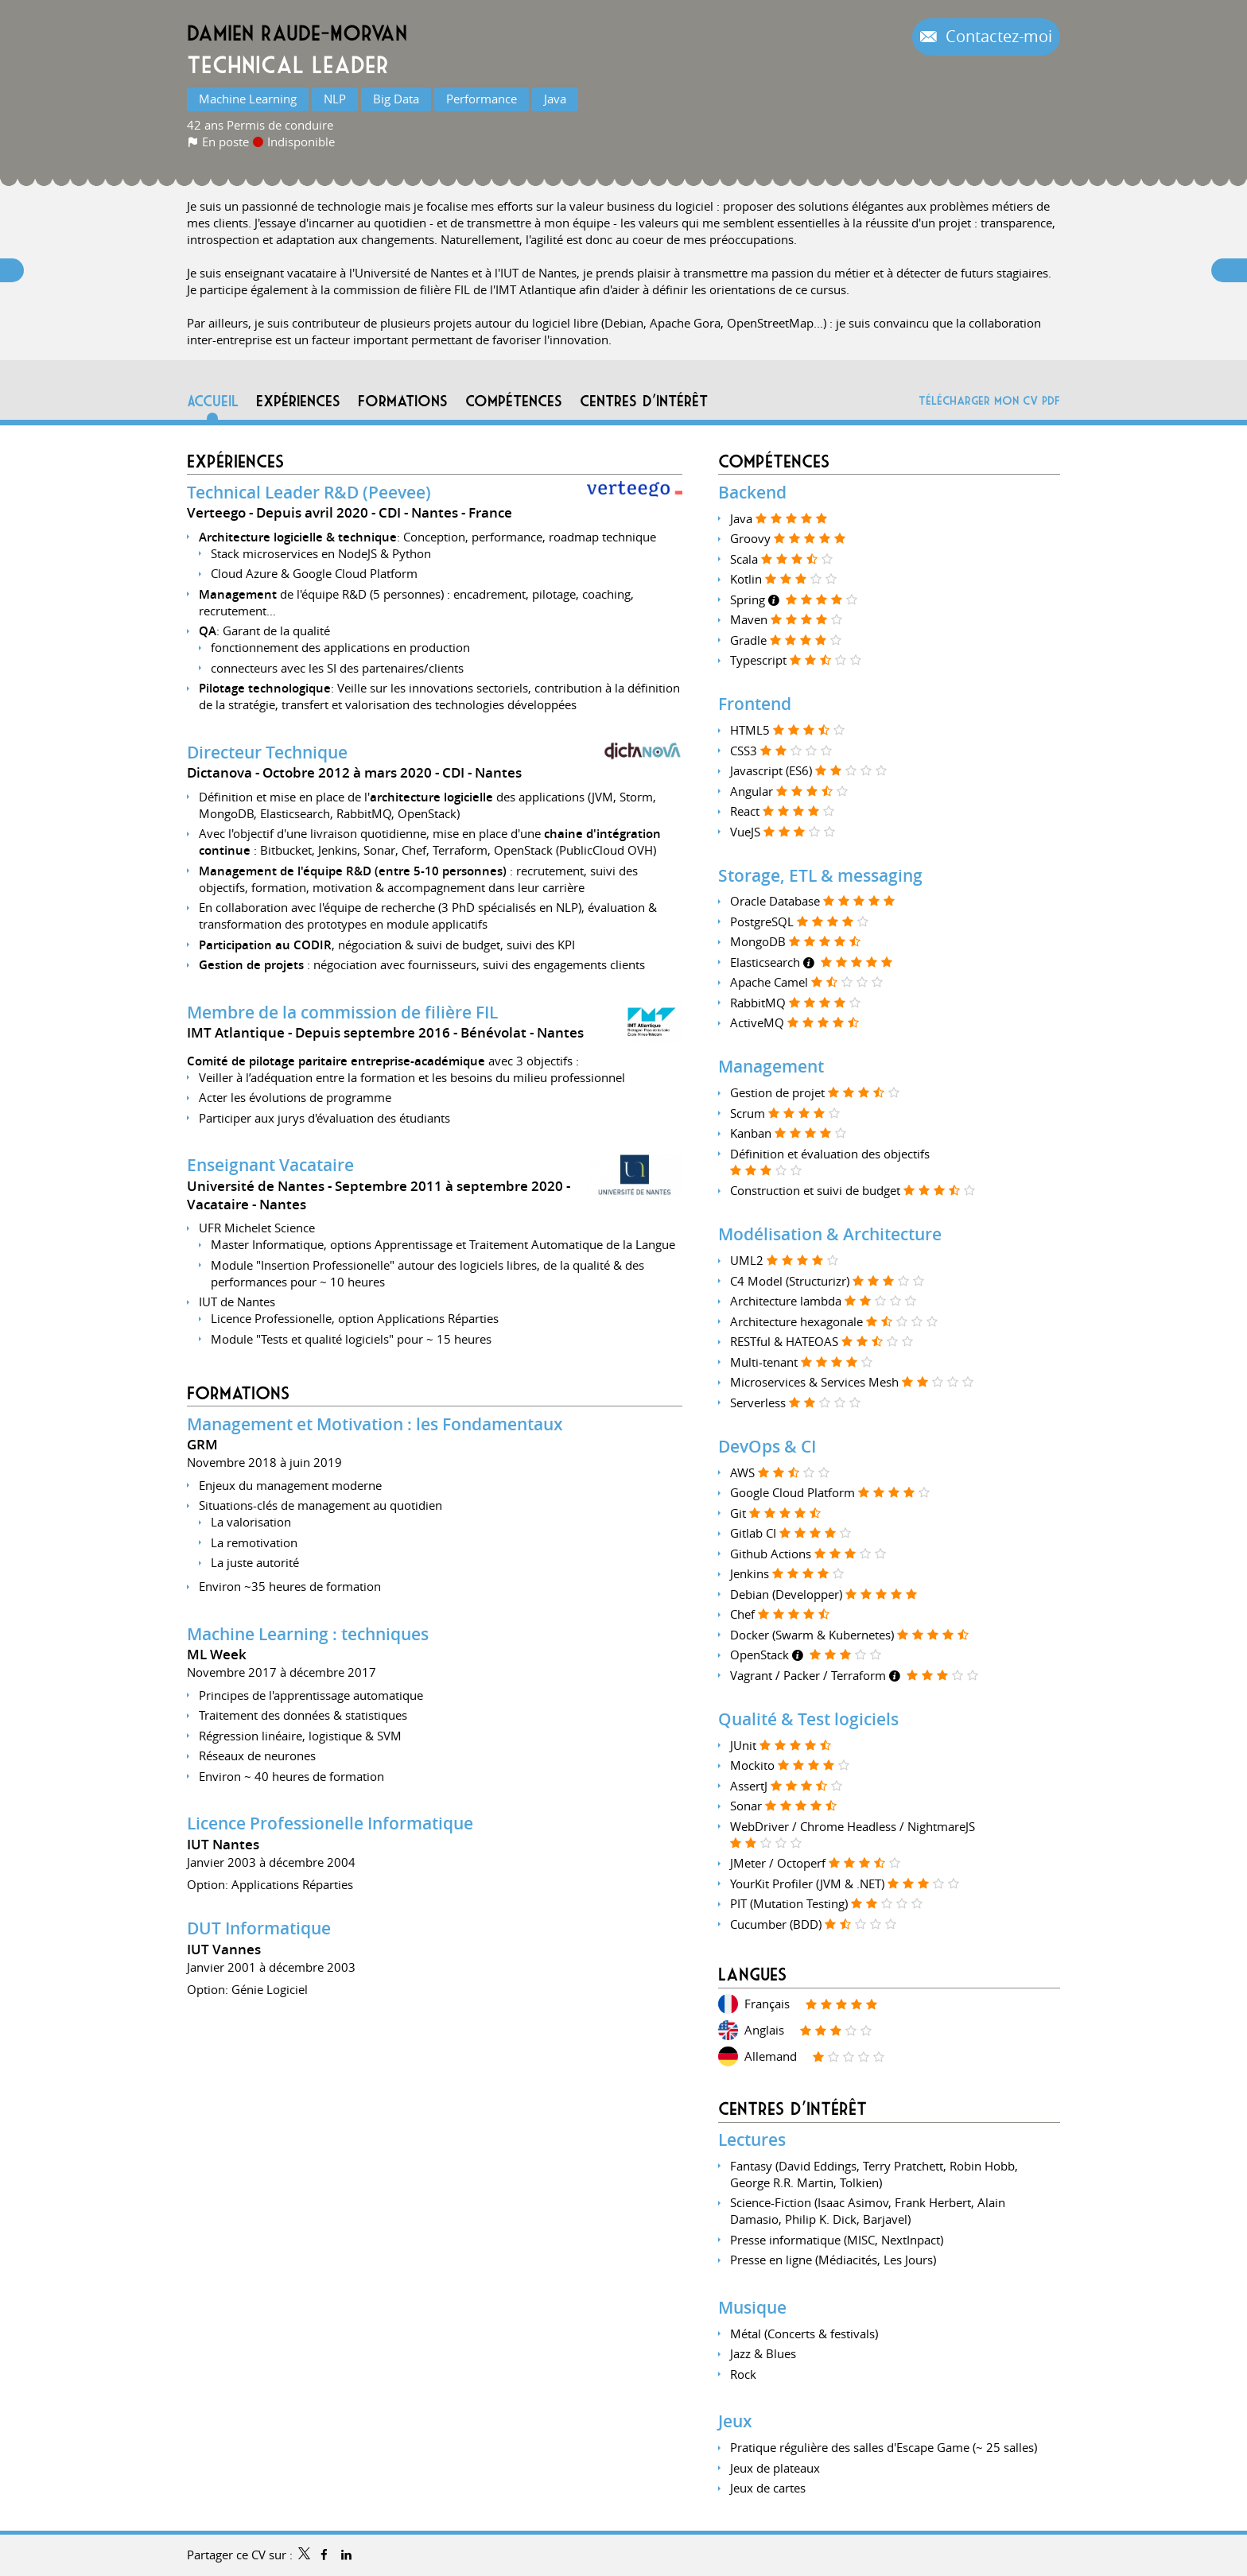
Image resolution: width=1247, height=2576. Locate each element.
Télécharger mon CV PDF (989, 400)
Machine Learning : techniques (308, 1634)
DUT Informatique (259, 1928)
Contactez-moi (997, 36)
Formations (238, 1393)
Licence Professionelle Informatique (330, 1823)
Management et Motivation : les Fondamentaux (375, 1424)
